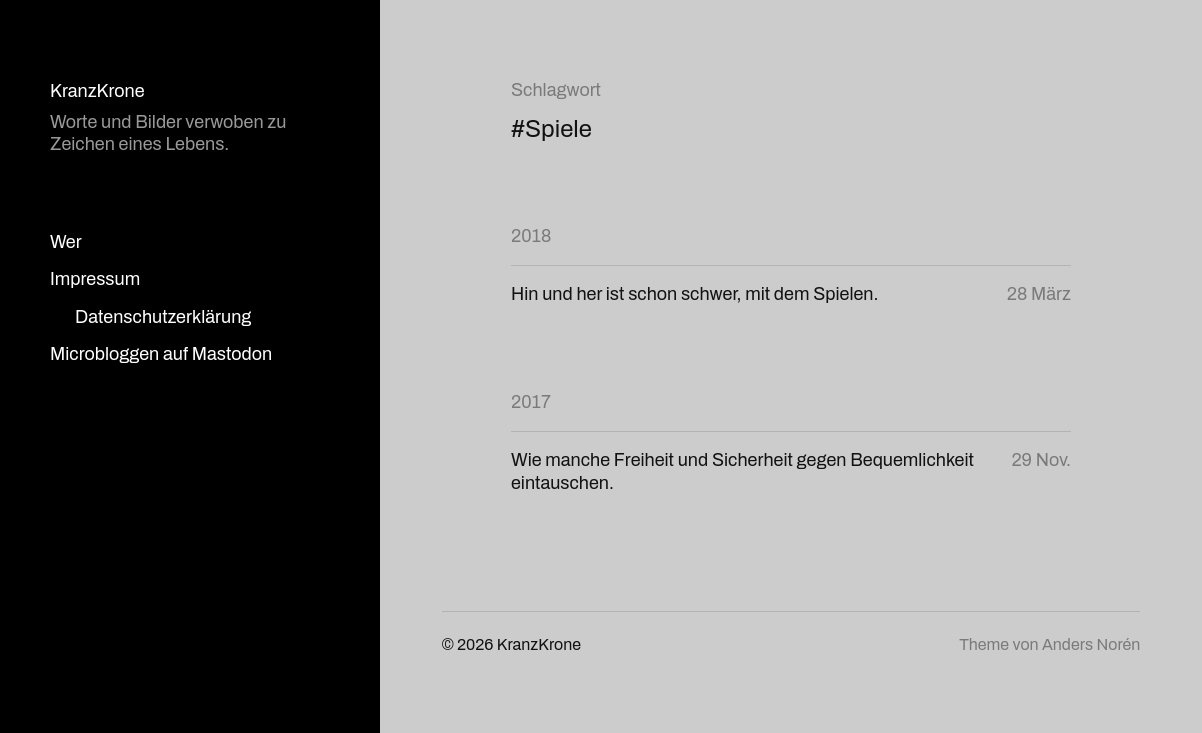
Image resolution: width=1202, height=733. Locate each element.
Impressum (95, 279)
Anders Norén (1091, 644)
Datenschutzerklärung (163, 317)
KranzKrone (97, 91)
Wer (66, 242)
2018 (531, 236)
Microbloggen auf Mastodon (161, 354)
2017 (531, 402)
